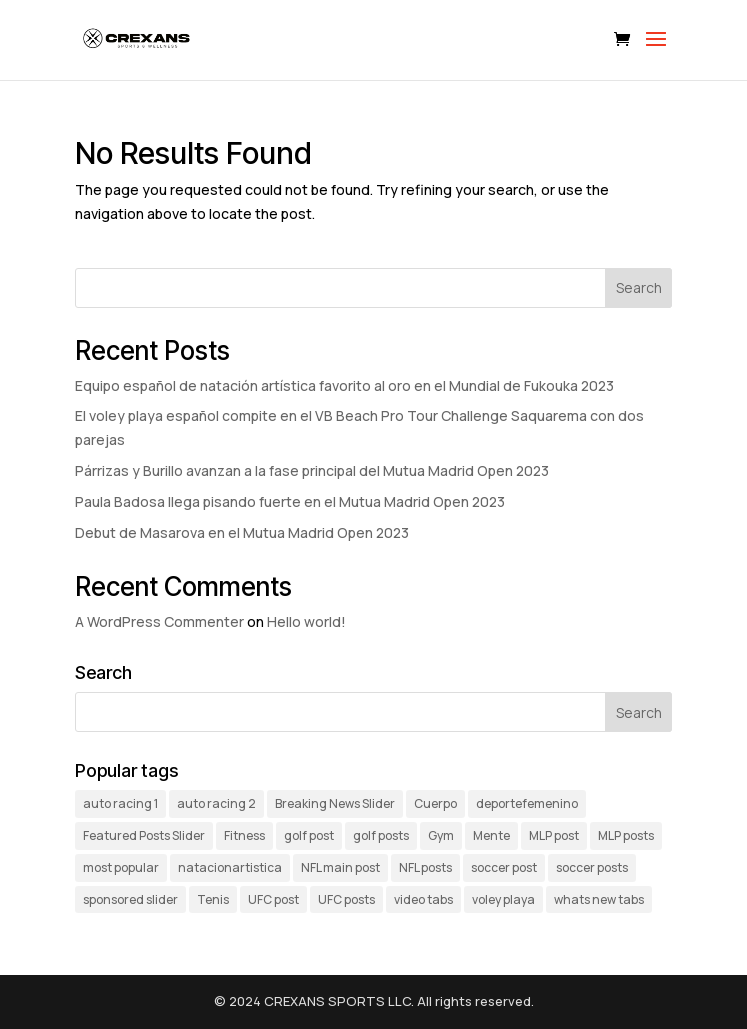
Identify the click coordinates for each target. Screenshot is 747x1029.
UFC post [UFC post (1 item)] (273, 899)
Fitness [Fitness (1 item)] (244, 835)
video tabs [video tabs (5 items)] (423, 899)
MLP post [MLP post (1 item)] (554, 835)
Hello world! (306, 621)
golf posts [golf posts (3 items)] (381, 835)
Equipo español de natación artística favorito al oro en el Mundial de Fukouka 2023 (344, 385)
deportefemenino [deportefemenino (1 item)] (527, 803)
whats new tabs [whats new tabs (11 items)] (599, 899)
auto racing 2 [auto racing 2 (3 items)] (216, 803)
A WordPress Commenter (159, 621)
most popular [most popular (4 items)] (121, 867)
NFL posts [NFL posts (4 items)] (425, 867)
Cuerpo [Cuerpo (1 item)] (435, 803)
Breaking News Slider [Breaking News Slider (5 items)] (335, 803)
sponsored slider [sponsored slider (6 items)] (130, 899)
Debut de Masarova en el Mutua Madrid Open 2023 (242, 532)
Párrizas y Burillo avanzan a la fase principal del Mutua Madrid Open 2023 (312, 470)
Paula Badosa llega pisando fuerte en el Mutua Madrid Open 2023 (290, 501)
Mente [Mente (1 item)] (491, 835)
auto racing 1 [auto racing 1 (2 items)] (120, 803)
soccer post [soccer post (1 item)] (504, 867)
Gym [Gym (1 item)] (441, 835)
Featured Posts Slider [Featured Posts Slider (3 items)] (144, 835)
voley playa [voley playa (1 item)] (503, 899)
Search (639, 287)
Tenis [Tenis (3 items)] (213, 899)
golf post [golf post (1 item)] (309, 835)
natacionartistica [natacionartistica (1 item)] (230, 867)
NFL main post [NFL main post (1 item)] (340, 867)
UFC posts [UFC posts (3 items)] (346, 899)
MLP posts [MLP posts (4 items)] (626, 835)
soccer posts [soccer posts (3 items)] (592, 867)
